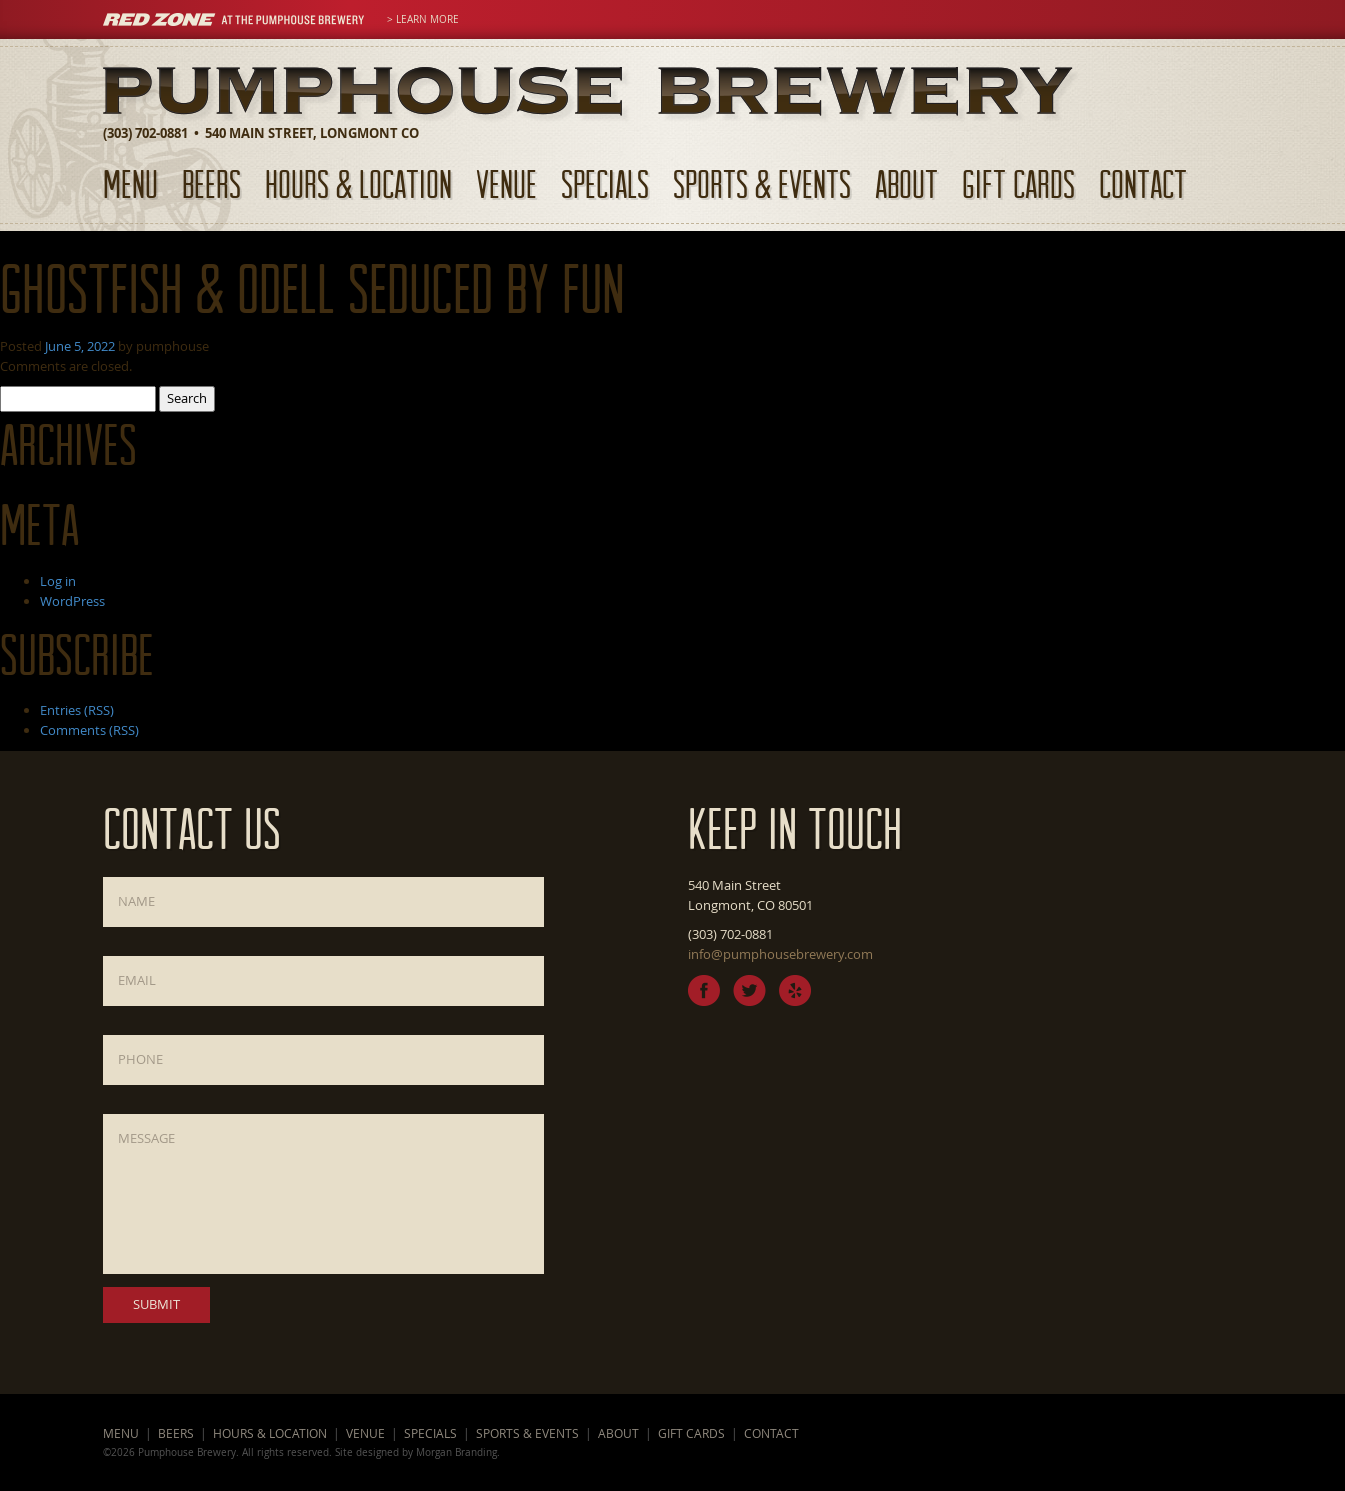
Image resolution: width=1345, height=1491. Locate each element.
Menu (130, 183)
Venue (506, 183)
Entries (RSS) (77, 710)
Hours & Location (358, 183)
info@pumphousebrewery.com (780, 954)
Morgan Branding (456, 1452)
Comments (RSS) (89, 730)
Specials (605, 183)
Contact (1143, 183)
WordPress (72, 601)
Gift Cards (1018, 183)
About (906, 183)
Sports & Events (762, 183)
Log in (58, 581)
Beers (211, 183)
